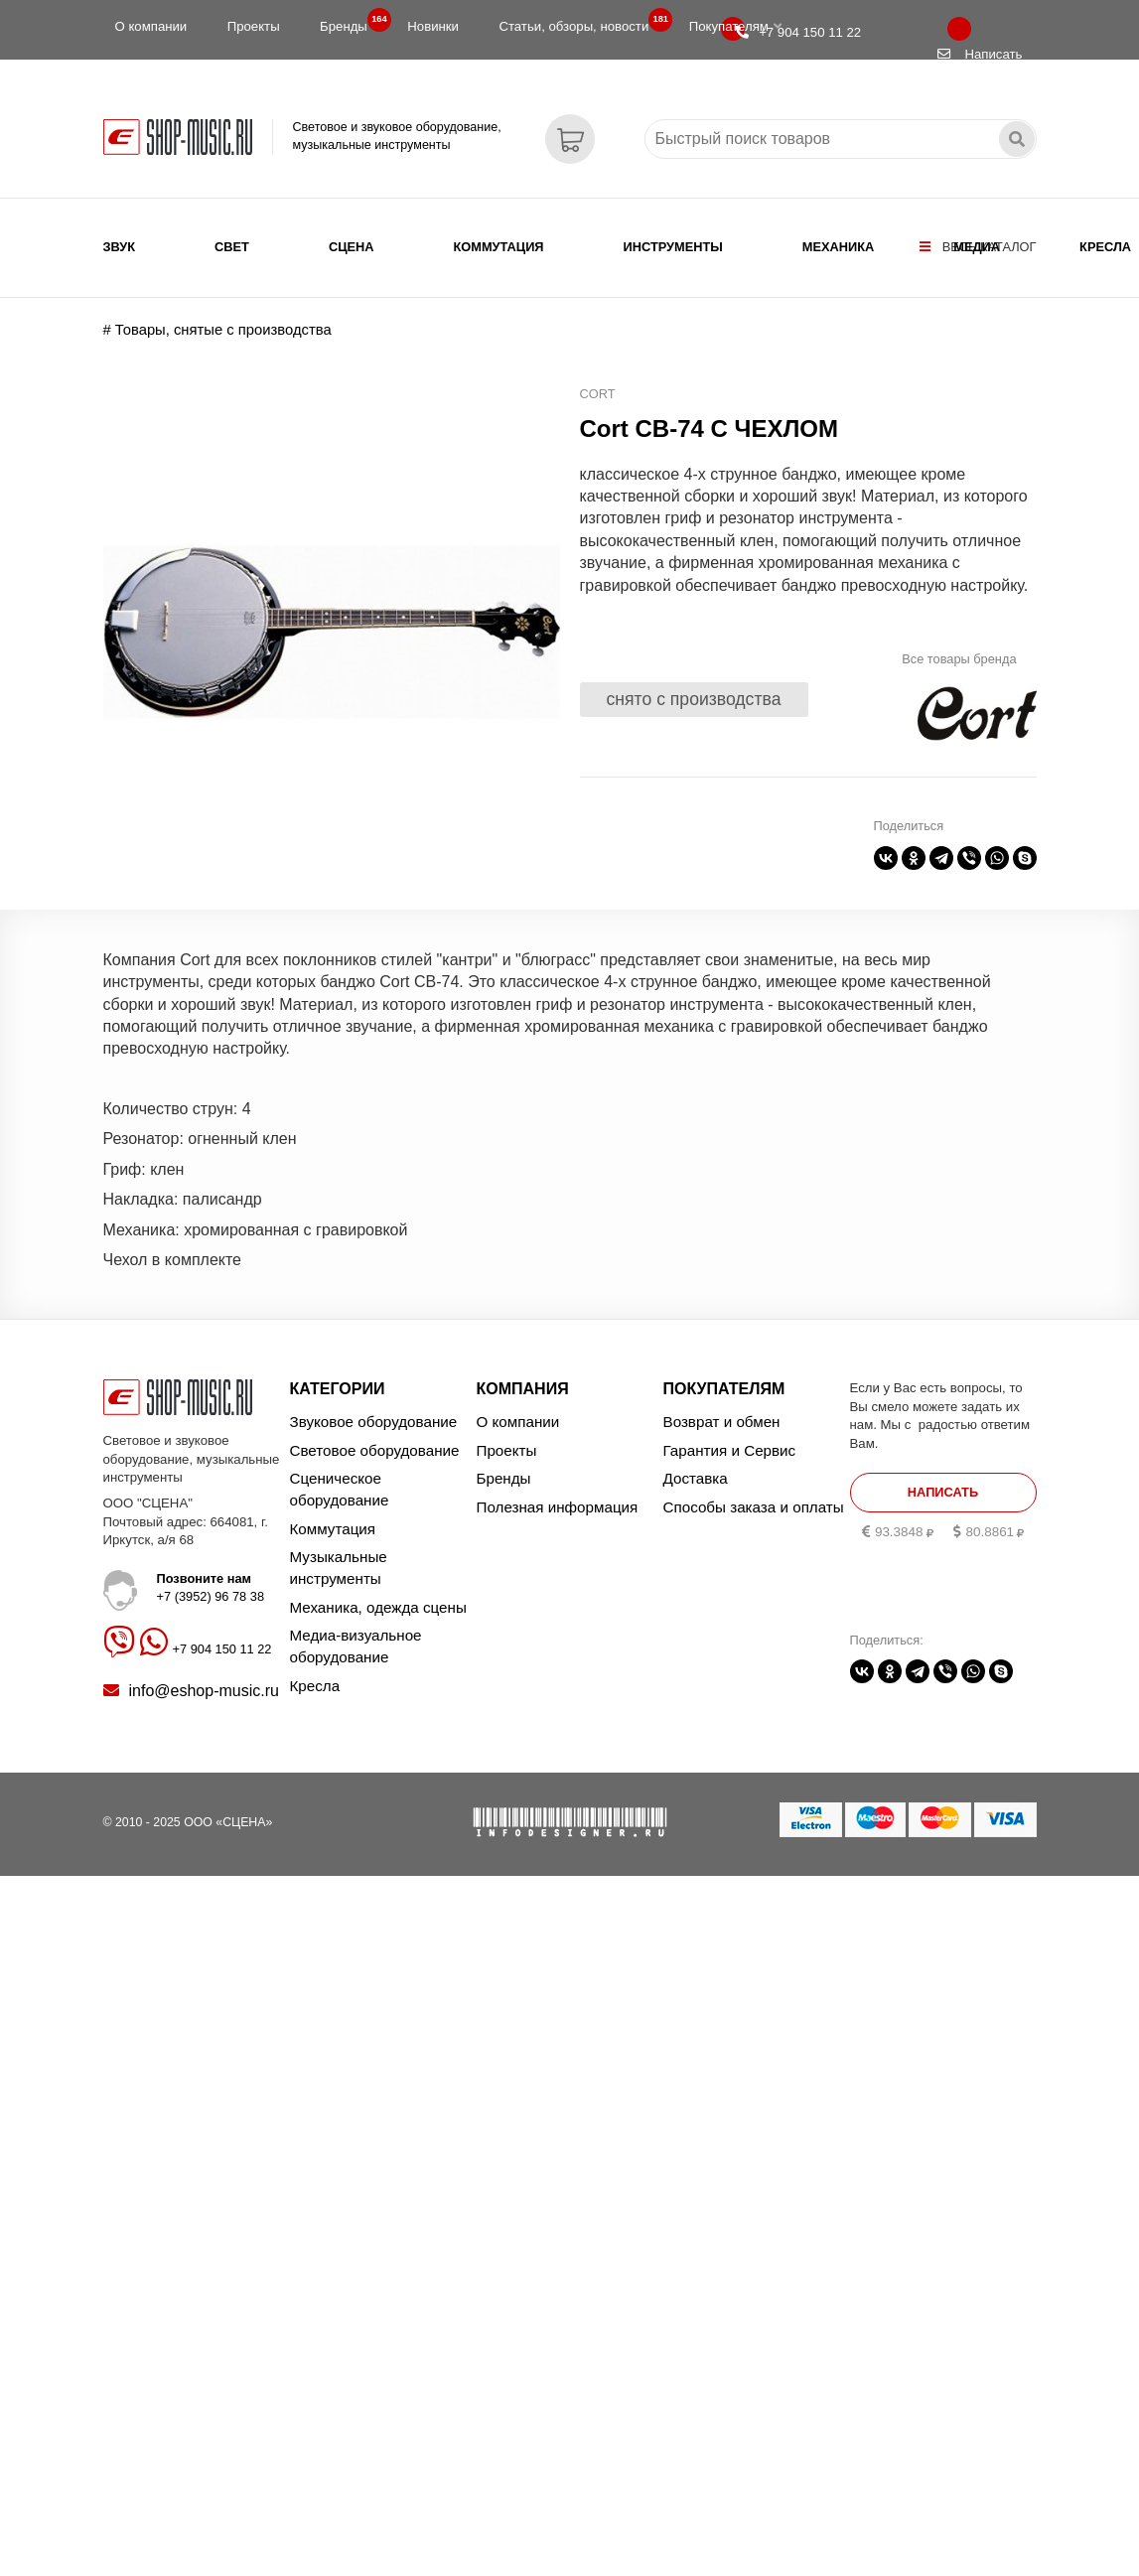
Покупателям (735, 26)
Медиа (976, 246)
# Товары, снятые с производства (217, 330)
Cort (598, 393)
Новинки (433, 26)
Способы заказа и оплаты (753, 1507)
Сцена (351, 246)
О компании (151, 26)
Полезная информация (558, 1507)
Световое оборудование (375, 1450)
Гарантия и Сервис (729, 1450)
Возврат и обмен (722, 1421)
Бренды (349, 22)
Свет (231, 246)
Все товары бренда (959, 658)
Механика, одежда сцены (378, 1607)
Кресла (1105, 246)
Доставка (695, 1478)
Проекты (253, 26)
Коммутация (499, 246)
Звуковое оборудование (374, 1421)
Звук (119, 246)
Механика (838, 246)
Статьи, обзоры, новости (579, 22)
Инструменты (673, 246)
